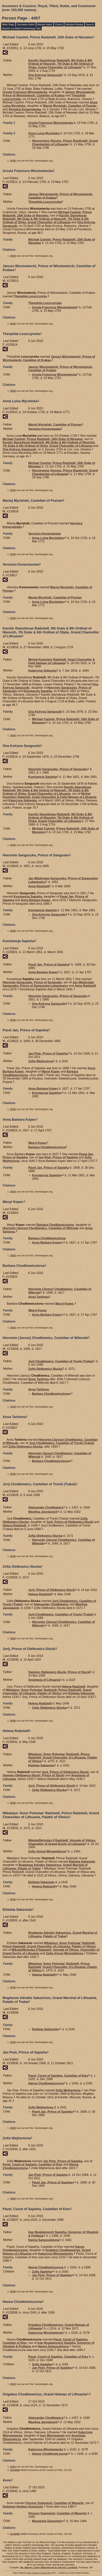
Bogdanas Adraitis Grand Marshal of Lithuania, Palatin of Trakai (62, 1934)
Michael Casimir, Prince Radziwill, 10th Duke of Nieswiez (47, 214)
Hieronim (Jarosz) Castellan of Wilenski (40, 1228)
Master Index (44, 24)
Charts (59, 24)
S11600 (15, 2470)
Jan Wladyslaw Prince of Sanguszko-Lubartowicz (48, 984)
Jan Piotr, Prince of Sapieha (48, 1053)
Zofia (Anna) (47, 1851)
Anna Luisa (43, 133)
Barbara (47, 1147)
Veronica (24, 109)
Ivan (52, 2435)
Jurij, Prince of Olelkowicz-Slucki (69, 1521)
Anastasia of (44, 1679)
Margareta (47, 2521)
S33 (13, 160)
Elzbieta (81, 1693)
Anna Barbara (35, 900)
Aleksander (45, 1507)
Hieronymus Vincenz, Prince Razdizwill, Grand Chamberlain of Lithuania (65, 142)
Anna (38, 886)
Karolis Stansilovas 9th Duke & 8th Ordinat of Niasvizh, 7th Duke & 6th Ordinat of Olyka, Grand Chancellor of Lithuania (60, 64)
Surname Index (25, 24)
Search (90, 24)
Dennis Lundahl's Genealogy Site (21, 28)
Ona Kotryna (45, 75)
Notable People (74, 24)
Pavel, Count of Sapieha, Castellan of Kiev (58, 2075)
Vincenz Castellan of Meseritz (54, 2503)
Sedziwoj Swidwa (23, 2506)
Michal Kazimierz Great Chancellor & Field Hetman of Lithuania (61, 661)
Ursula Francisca (25, 92)
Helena (14, 1525)
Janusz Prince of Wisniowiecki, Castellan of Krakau (49, 93)
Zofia (40, 1061)
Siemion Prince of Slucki (59, 1672)
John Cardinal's (33, 2573)
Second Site (45, 2573)
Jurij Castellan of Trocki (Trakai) (60, 1361)
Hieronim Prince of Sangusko (58, 769)
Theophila (45, 201)
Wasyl (51, 1071)
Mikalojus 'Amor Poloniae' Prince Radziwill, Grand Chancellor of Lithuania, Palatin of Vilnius (47, 1691)
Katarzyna (42, 670)
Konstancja (38, 691)
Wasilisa (42, 1511)
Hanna (45, 2083)
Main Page (8, 24)
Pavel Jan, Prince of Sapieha (48, 964)
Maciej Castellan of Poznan (69, 105)
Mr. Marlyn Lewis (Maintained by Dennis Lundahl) (48, 2567)
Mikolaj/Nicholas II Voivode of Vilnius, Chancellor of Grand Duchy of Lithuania (62, 1842)
